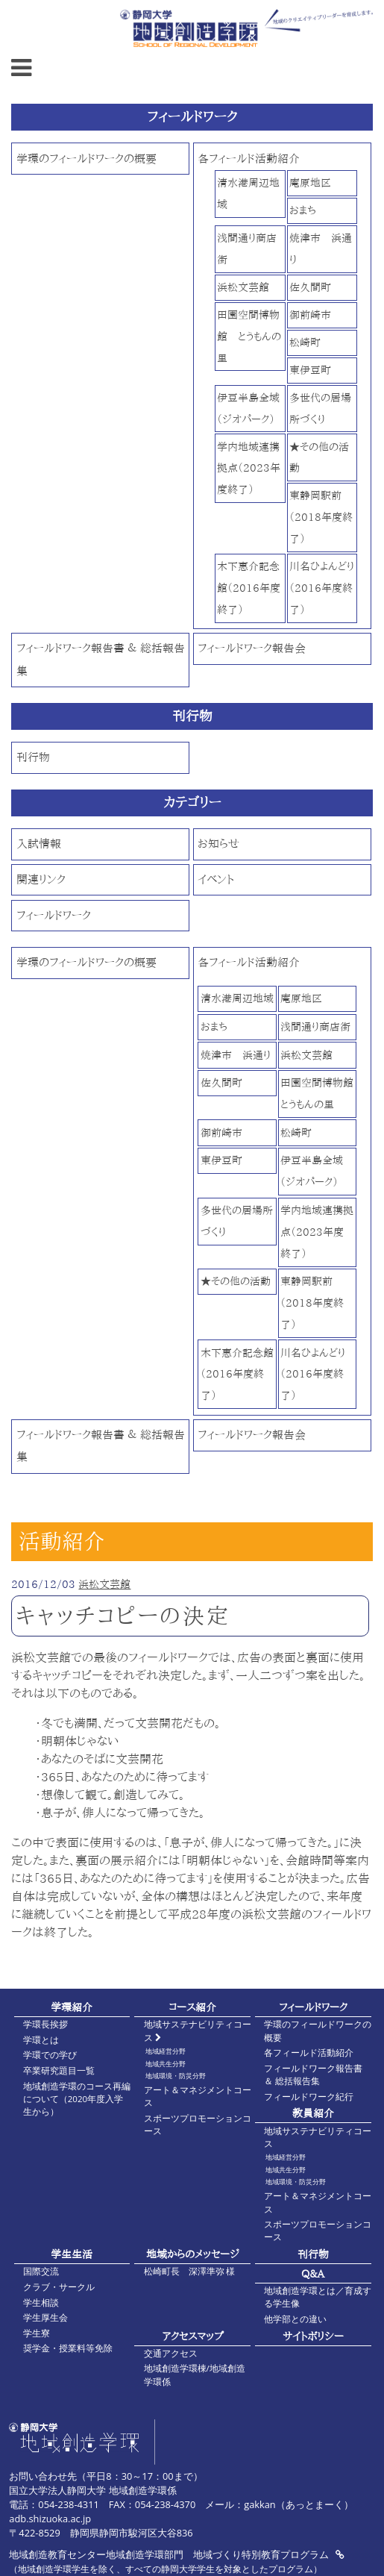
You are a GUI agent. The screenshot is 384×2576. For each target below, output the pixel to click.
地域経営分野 (165, 2051)
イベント (216, 879)
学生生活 (71, 2254)
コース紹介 (192, 2007)
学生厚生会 (45, 2317)
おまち (302, 210)
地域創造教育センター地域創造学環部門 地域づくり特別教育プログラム (176, 2554)
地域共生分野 (165, 2064)
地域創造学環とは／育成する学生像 (317, 2297)
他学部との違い (295, 2319)
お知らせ (218, 843)
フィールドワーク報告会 (252, 648)
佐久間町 (310, 287)
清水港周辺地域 (237, 998)
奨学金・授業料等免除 (68, 2348)
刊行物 (33, 757)
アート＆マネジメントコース (197, 2096)
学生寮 (36, 2333)
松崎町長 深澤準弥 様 (190, 2271)
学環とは (41, 2039)
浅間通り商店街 (315, 1026)
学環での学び (50, 2054)
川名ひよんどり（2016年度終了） (321, 587)
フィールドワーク (53, 915)
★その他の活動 (236, 1281)
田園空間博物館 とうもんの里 (249, 336)
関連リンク (41, 879)
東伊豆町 (310, 369)
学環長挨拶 (45, 2024)
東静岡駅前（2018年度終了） (321, 517)
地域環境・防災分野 (175, 2076)
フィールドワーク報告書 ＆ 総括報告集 (313, 2074)
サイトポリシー (313, 2336)
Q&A (312, 2273)
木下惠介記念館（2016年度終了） (248, 587)
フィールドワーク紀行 (308, 2096)
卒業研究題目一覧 (59, 2070)
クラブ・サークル (59, 2286)
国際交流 (41, 2271)
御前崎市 (310, 314)
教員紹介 (313, 2113)
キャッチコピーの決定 (123, 1615)
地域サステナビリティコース (197, 2030)
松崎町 (305, 342)
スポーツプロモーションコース (197, 2124)
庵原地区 (310, 182)
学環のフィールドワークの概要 (86, 158)
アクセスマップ (193, 2336)
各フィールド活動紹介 (249, 158)
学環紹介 (71, 2007)
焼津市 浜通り (236, 1054)
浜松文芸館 (243, 287)
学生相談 (41, 2302)
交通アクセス (171, 2353)
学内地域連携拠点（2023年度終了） (248, 468)
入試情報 (38, 843)
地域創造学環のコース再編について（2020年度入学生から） (76, 2099)
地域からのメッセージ (192, 2254)
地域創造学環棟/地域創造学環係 (194, 2374)
